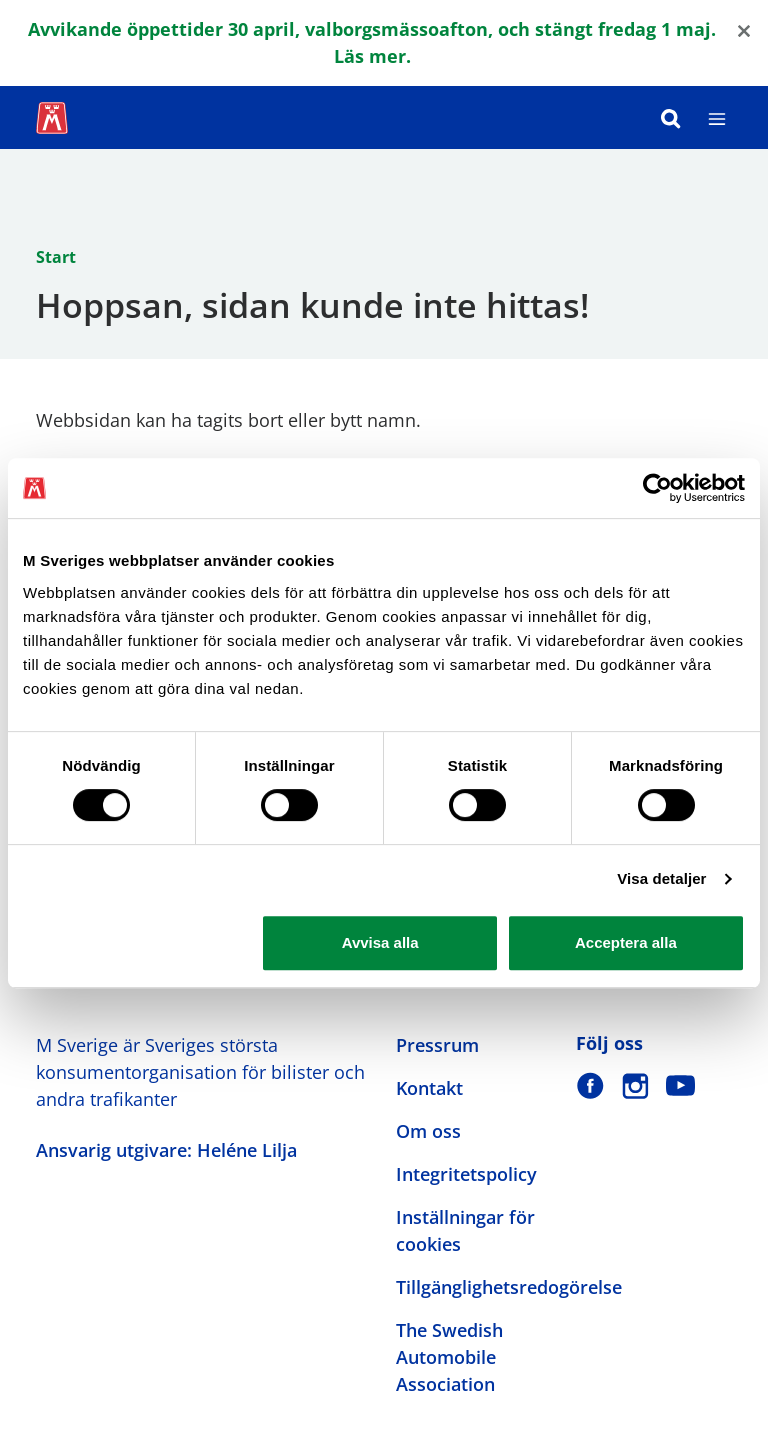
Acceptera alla (626, 942)
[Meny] (717, 117)
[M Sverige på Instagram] (635, 1085)
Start (56, 257)
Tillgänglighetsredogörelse (509, 1287)
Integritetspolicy (466, 1174)
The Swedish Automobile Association (449, 1357)
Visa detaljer (661, 878)
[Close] (744, 29)
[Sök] (671, 117)
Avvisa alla (380, 942)
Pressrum (437, 1045)
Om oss (428, 1131)
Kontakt (429, 1088)
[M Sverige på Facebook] (590, 1085)
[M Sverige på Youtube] (680, 1085)
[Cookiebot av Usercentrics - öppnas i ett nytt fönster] (657, 488)
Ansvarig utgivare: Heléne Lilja (166, 1150)
